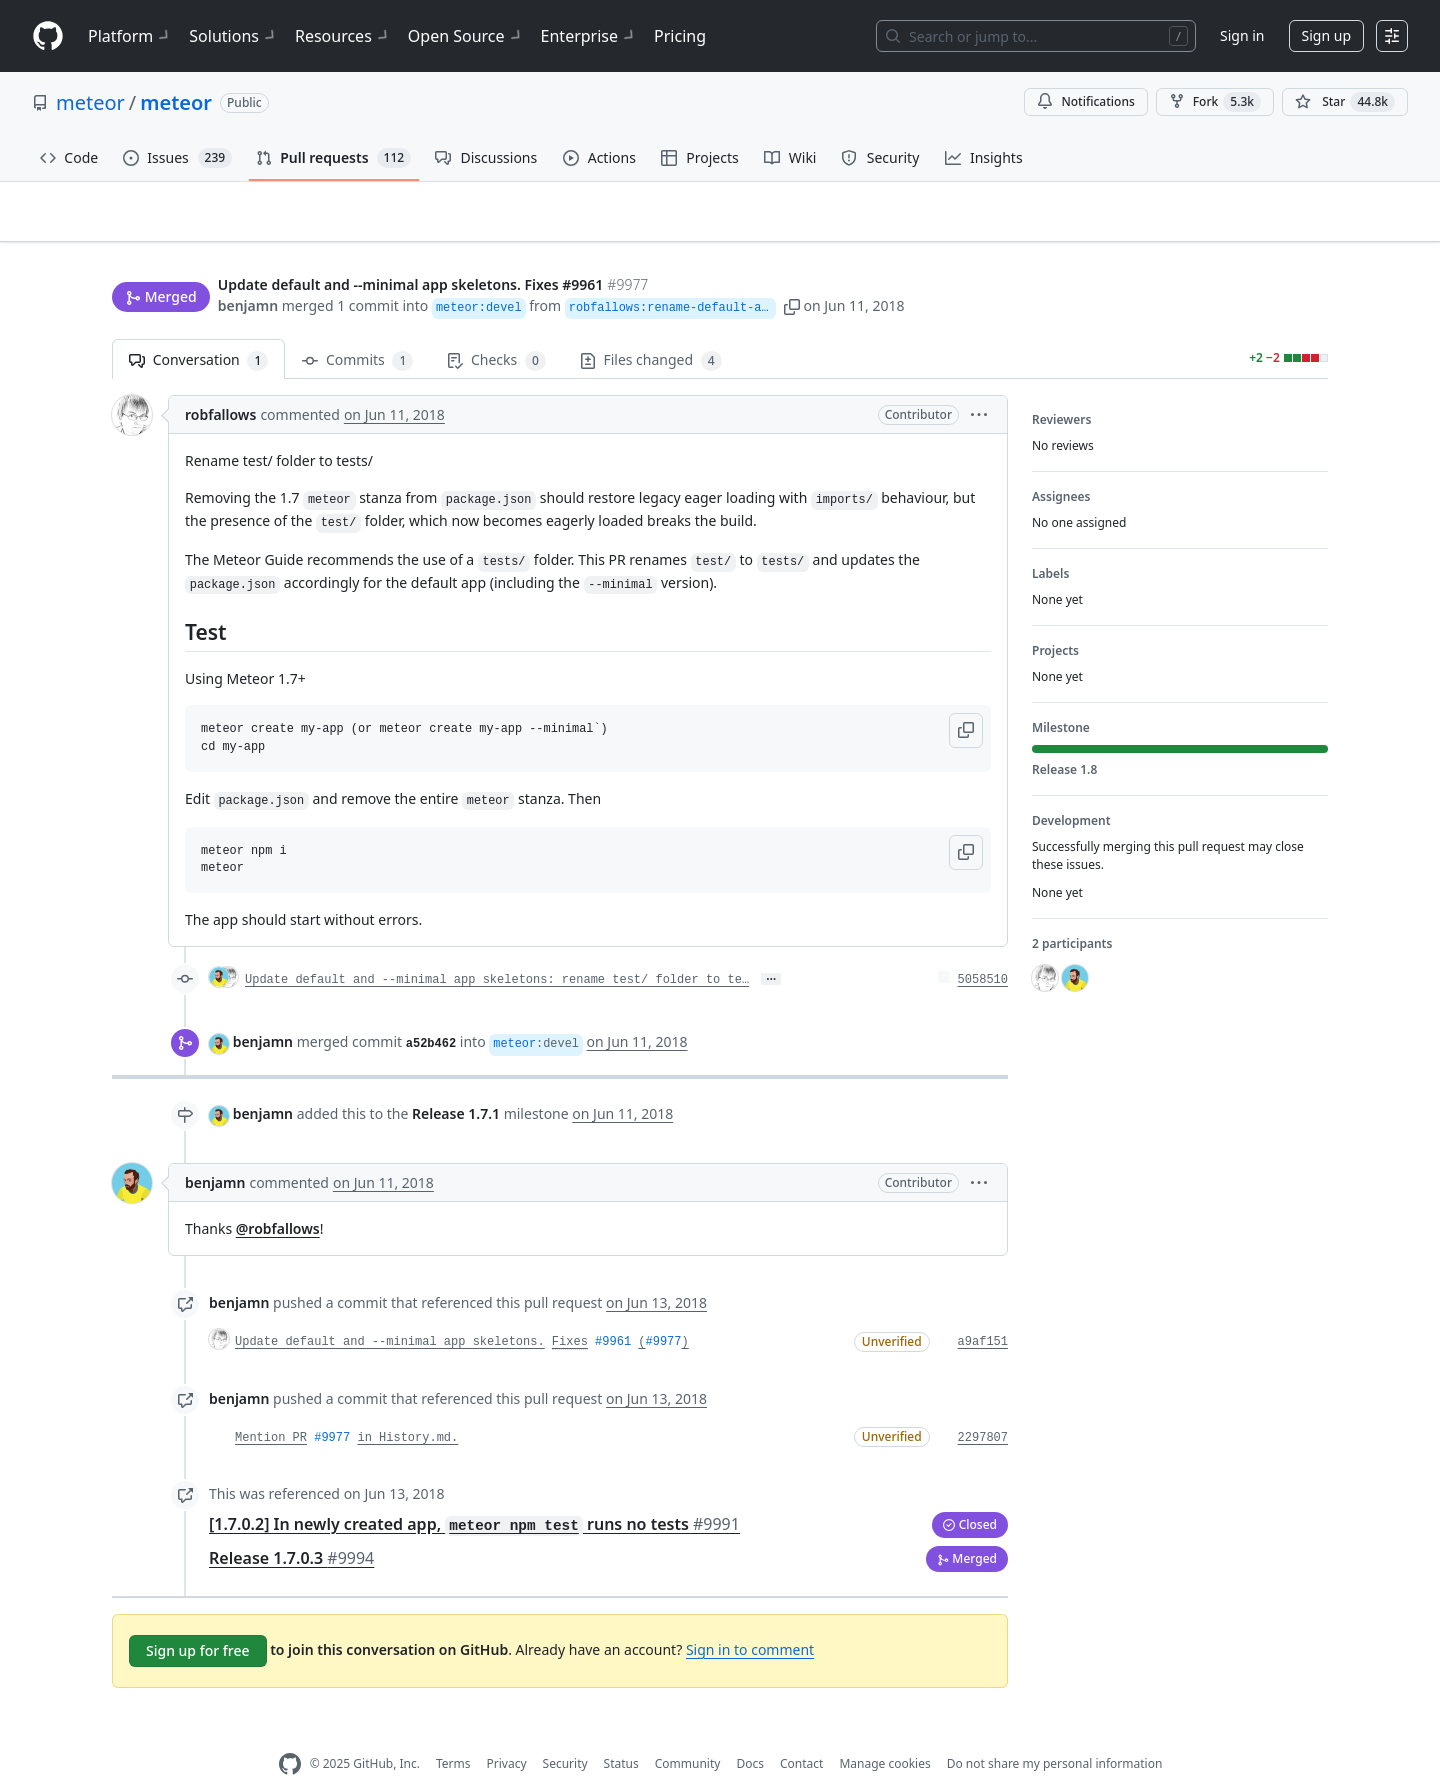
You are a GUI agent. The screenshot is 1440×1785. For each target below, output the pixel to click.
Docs (750, 1732)
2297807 (983, 1406)
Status (621, 1732)
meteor (90, 102)
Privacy (507, 1732)
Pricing (680, 36)
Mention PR (271, 1406)
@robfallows (278, 1197)
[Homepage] (48, 36)
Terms (453, 1732)
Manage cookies (884, 1732)
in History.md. (407, 1406)
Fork (1215, 102)
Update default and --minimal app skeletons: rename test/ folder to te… (497, 949)
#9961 (613, 1311)
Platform (130, 36)
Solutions (234, 36)
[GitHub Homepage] (290, 1732)
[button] (881, 267)
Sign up (1326, 35)
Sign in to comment (750, 1617)
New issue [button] (1266, 225)
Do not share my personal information (1055, 1732)
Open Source (466, 36)
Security (565, 1732)
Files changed (651, 329)
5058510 (983, 949)
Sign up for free (198, 1618)
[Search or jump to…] (1036, 36)
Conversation (198, 329)
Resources (343, 36)
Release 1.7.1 (456, 1082)
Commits (357, 329)
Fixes (570, 1311)
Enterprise (589, 36)
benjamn (248, 267)
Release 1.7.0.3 (291, 1526)
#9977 (664, 1311)
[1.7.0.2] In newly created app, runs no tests (474, 1492)
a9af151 (983, 1311)
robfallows (220, 383)
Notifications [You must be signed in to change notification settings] (1085, 101)
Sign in (1242, 35)
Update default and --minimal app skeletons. (390, 1311)
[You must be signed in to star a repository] (1345, 102)
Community (688, 1732)
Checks (496, 329)
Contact (801, 1732)
